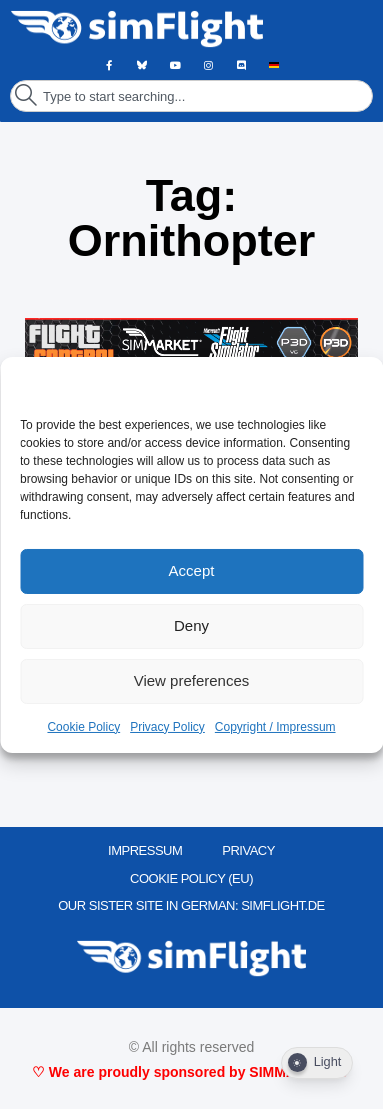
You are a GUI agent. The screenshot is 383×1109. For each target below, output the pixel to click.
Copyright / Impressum (275, 727)
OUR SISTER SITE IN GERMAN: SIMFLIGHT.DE (191, 905)
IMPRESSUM (145, 850)
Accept (192, 570)
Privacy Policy (167, 727)
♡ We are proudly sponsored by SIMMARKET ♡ (191, 1072)
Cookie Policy (83, 727)
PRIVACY (248, 850)
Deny (191, 625)
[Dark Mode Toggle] (317, 1063)
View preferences (192, 680)
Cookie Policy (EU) (191, 878)
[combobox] (191, 96)
